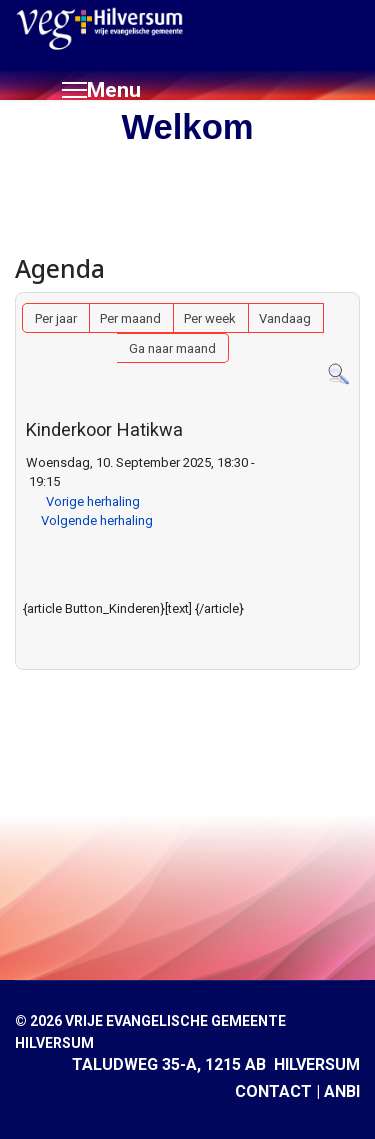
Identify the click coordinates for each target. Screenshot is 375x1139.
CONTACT (273, 1091)
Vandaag (285, 318)
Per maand (130, 318)
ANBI (342, 1091)
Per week (210, 318)
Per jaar (56, 318)
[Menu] (101, 90)
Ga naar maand (172, 348)
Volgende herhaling (97, 520)
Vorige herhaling (93, 501)
